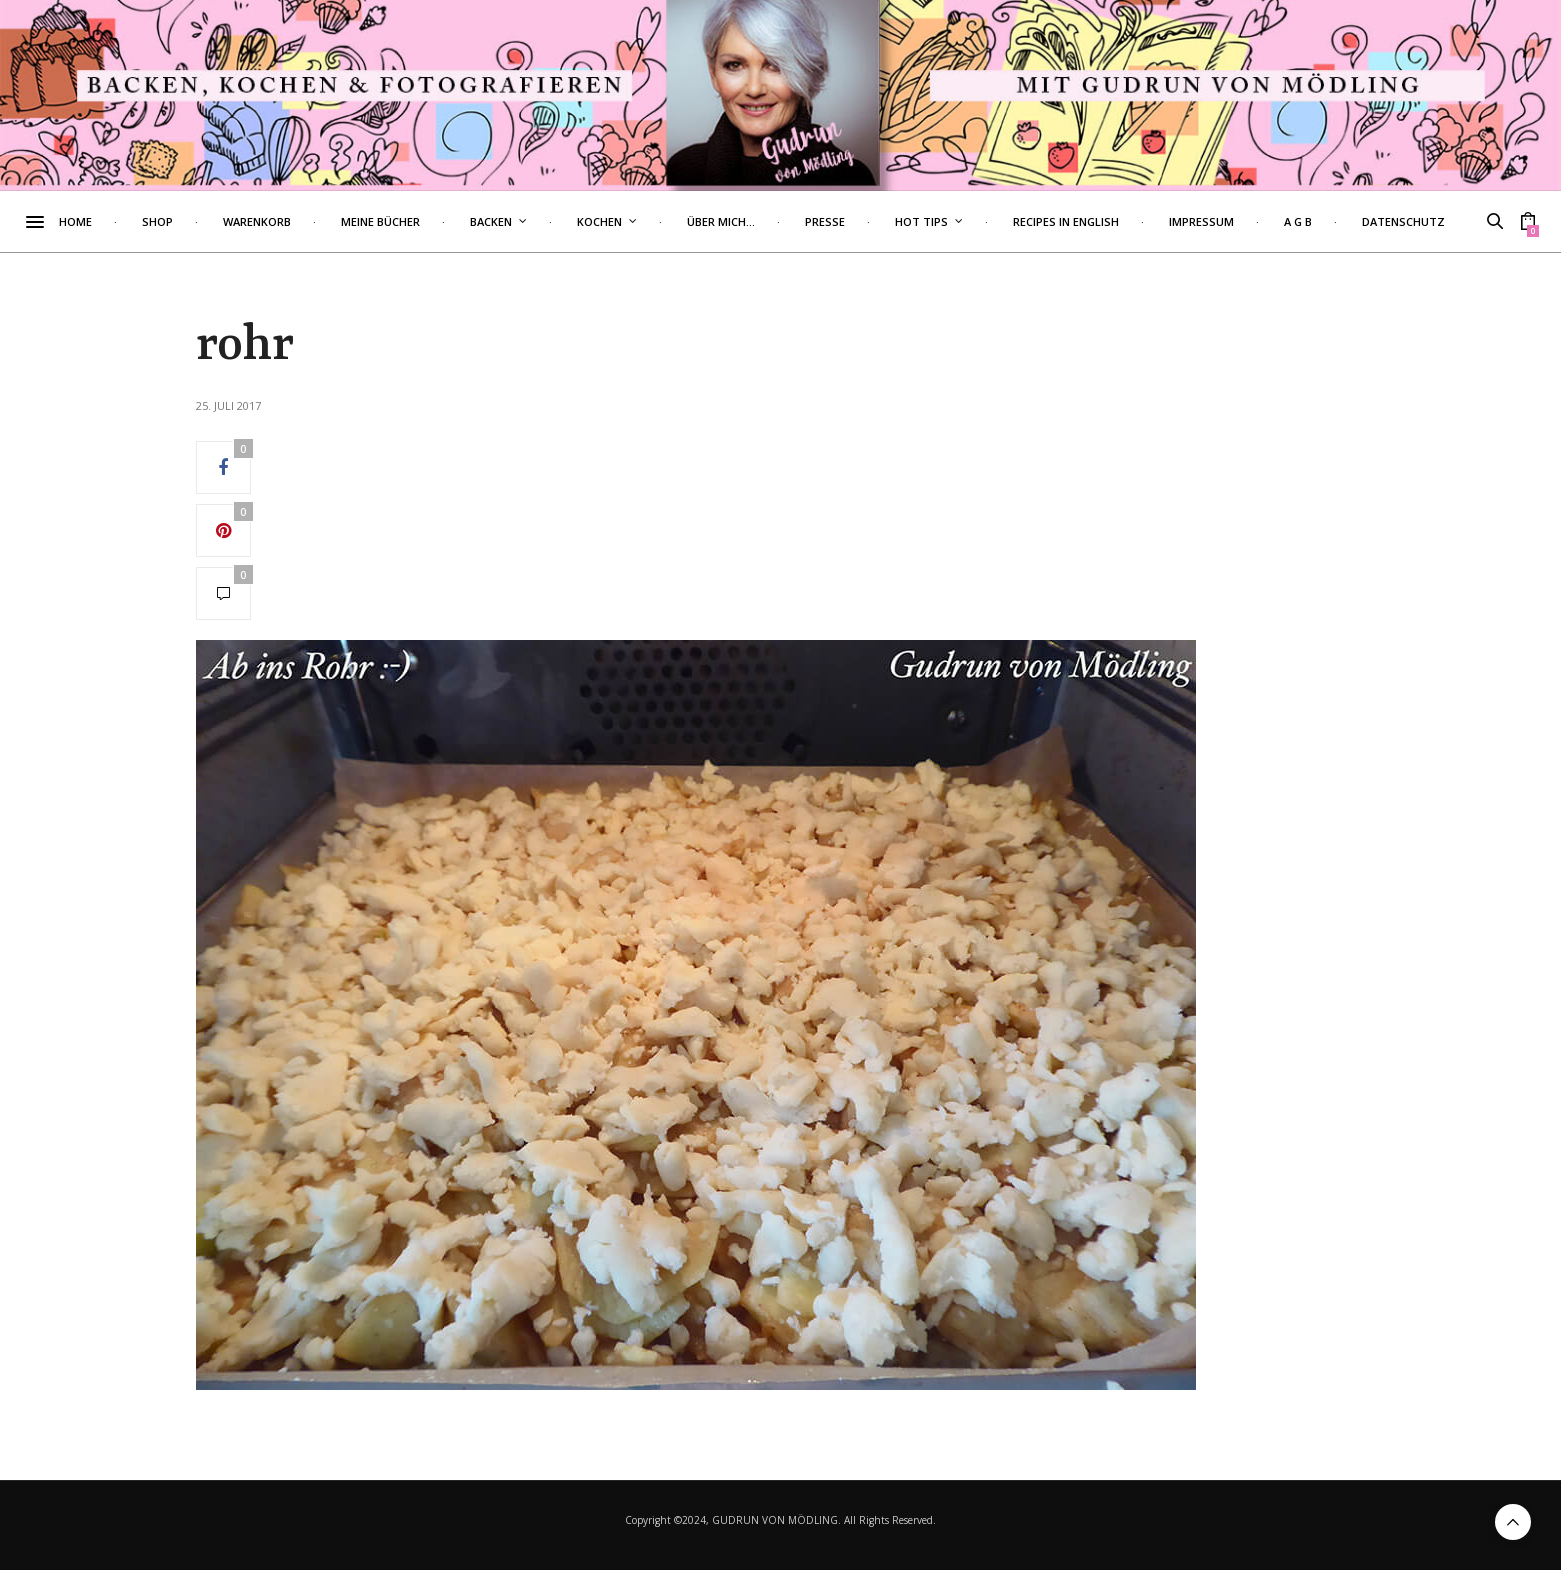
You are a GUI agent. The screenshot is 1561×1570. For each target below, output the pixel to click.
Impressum (1239, 221)
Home (113, 221)
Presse (863, 221)
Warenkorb (295, 221)
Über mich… (759, 221)
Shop (195, 221)
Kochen (637, 221)
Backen (529, 221)
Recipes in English (1104, 221)
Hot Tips (959, 221)
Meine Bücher (418, 221)
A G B (1336, 221)
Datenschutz (1441, 221)
